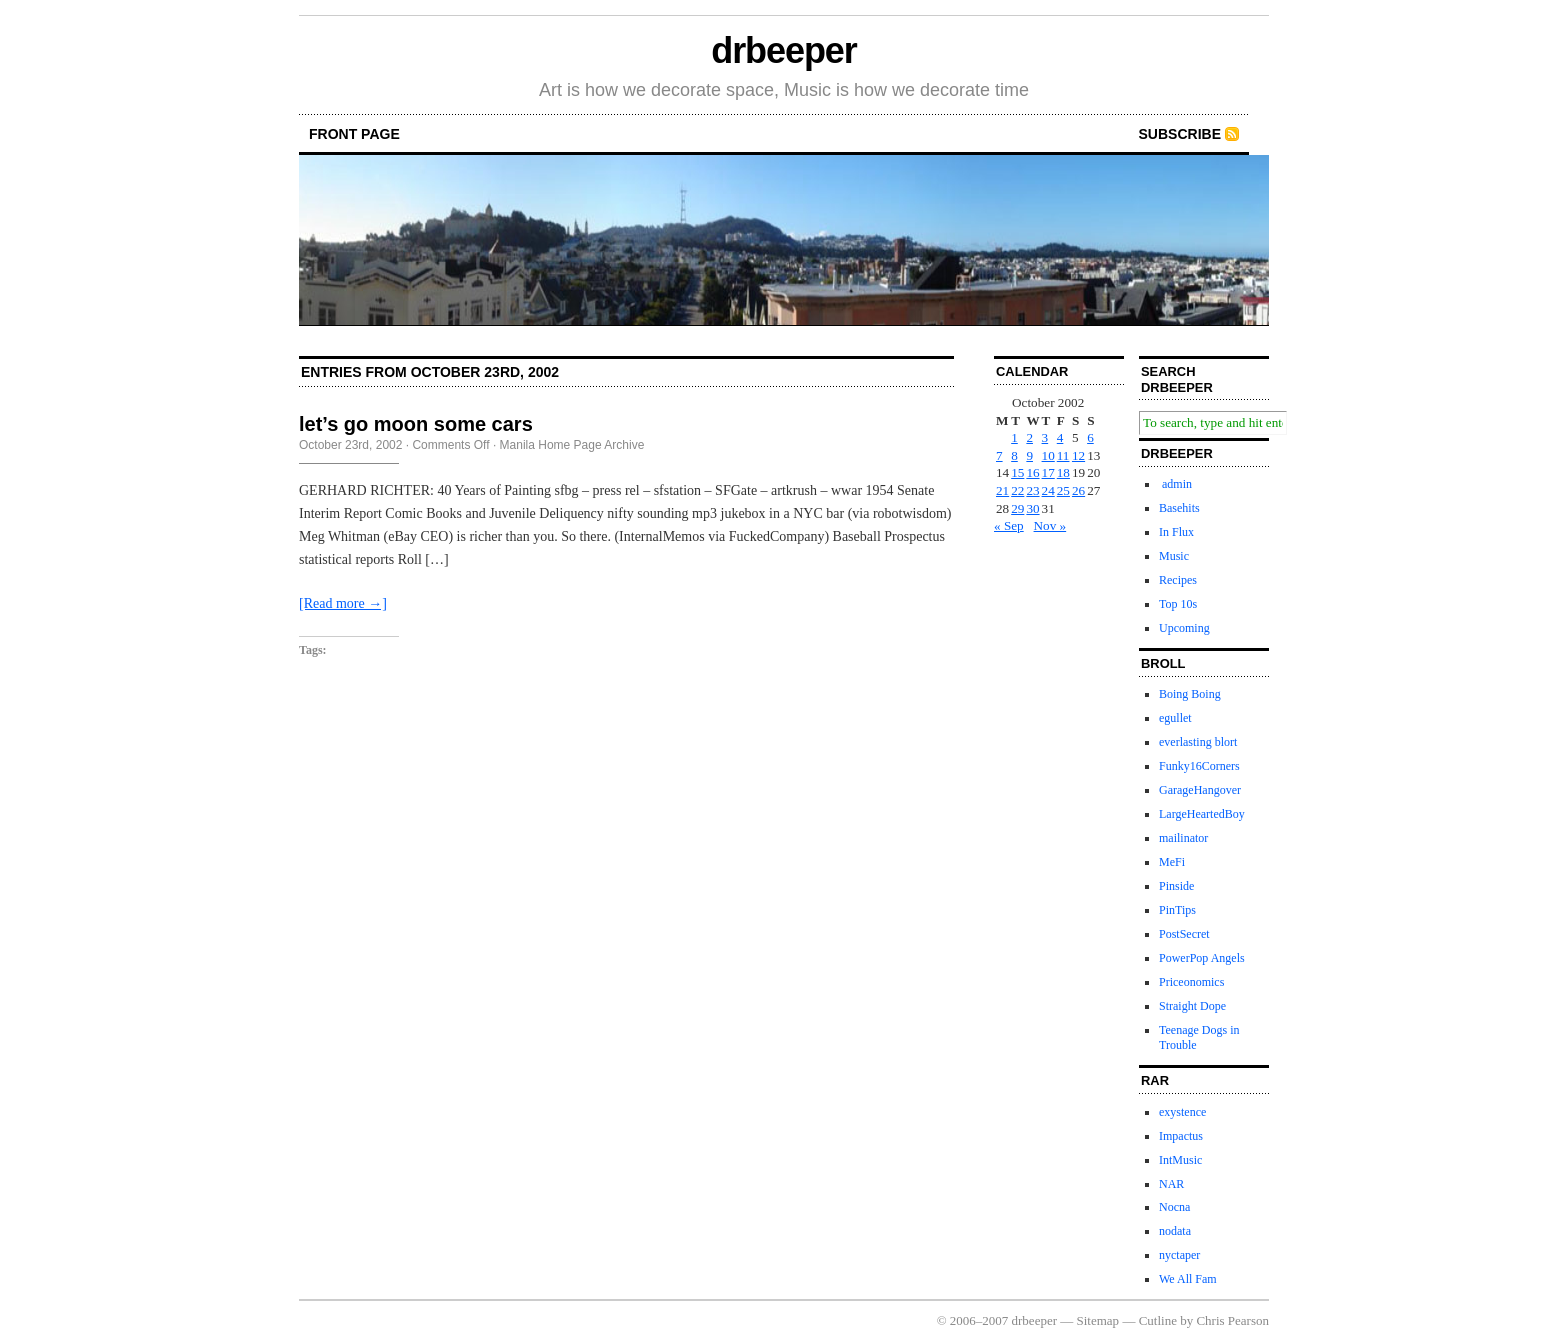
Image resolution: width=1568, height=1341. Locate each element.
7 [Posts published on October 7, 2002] (999, 455)
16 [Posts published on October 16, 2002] (1032, 472)
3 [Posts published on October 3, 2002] (1045, 437)
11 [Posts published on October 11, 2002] (1063, 455)
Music (1174, 556)
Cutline (1158, 1320)
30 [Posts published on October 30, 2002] (1032, 508)
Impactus (1181, 1136)
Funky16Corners (1199, 766)
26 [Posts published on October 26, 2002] (1078, 490)
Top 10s (1178, 604)
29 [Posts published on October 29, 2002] (1017, 508)
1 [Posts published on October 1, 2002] (1014, 437)
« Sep (1009, 525)
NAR (1171, 1184)
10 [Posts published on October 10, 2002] (1048, 455)
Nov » (1050, 525)
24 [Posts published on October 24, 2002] (1048, 490)
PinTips (1177, 910)
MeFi (1172, 862)
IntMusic (1180, 1160)
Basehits (1179, 508)
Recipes (1178, 580)
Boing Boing (1190, 694)
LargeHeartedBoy (1202, 814)
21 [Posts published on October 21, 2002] (1002, 490)
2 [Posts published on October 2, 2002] (1029, 437)
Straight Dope (1192, 1006)
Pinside (1176, 886)
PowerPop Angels (1202, 958)
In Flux (1176, 532)
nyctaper (1179, 1255)
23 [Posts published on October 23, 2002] (1032, 490)
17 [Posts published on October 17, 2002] (1048, 472)
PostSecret (1184, 934)
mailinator (1183, 838)
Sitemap (1098, 1320)
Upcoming (1184, 628)
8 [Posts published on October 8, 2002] (1014, 455)
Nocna (1174, 1207)
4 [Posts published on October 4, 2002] (1060, 437)
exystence (1182, 1112)
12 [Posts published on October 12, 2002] (1078, 455)
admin (1175, 484)
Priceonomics (1191, 982)
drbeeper (783, 50)
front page (354, 134)
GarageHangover (1200, 790)
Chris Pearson (1232, 1320)
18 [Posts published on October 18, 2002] (1063, 472)
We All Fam (1188, 1279)
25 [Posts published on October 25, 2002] (1063, 490)
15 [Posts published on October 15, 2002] (1017, 472)
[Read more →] (343, 603)
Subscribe (1180, 134)
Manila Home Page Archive (572, 445)
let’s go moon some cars (416, 424)
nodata (1175, 1231)
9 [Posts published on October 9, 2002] (1029, 455)
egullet (1175, 718)
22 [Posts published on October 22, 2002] (1017, 490)
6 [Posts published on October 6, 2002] (1090, 437)
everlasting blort (1198, 742)
